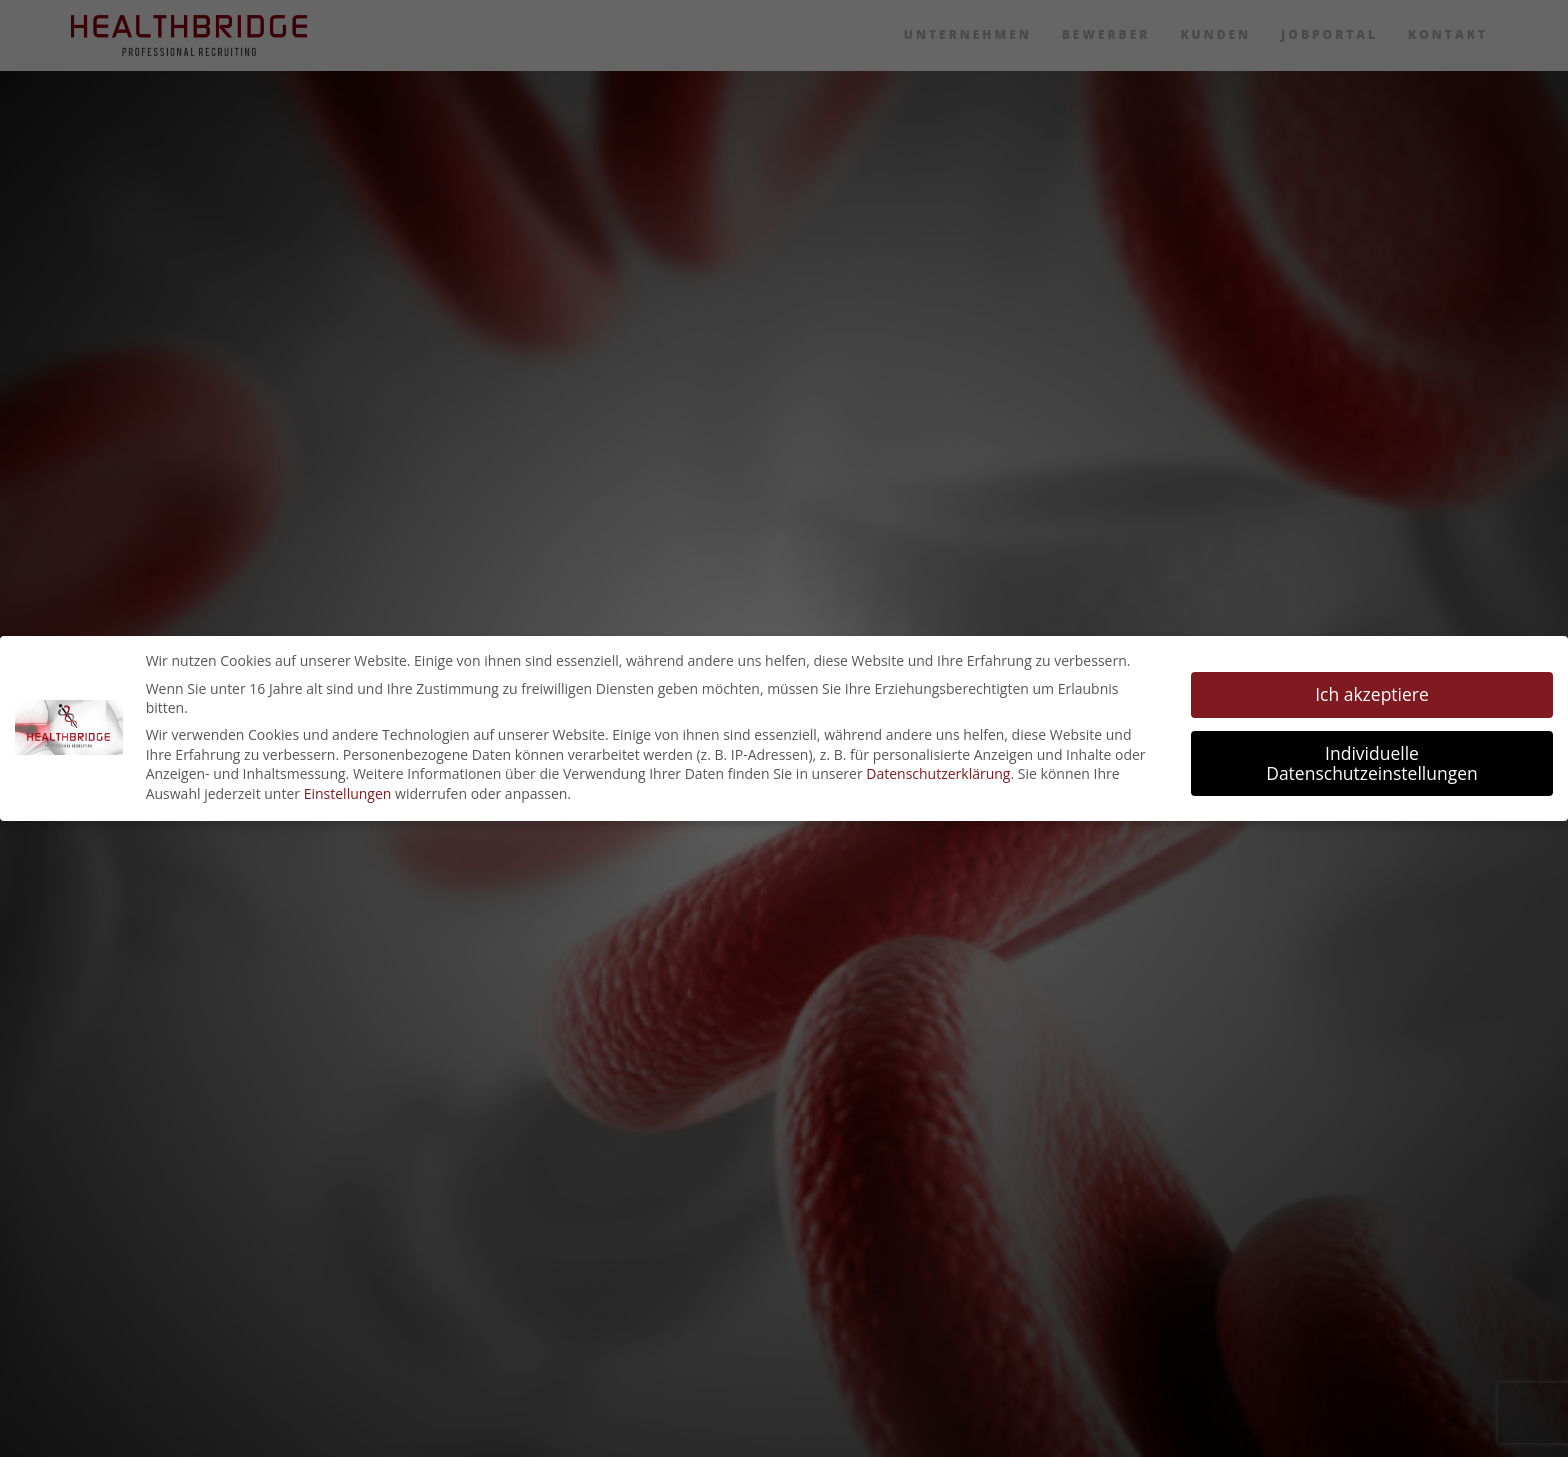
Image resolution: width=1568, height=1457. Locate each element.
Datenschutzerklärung (938, 773)
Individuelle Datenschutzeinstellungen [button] (1372, 763)
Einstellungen (348, 793)
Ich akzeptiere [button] (1372, 694)
